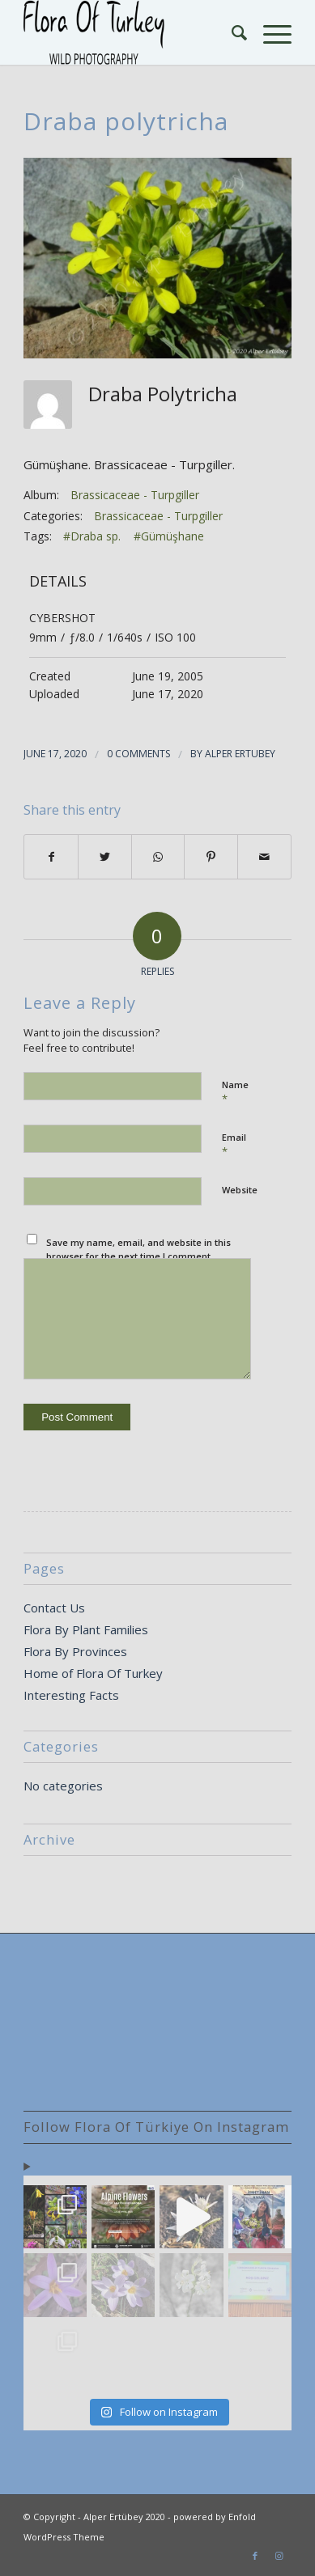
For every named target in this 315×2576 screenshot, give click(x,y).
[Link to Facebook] (255, 2556)
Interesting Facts (71, 1695)
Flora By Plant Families (85, 1629)
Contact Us (54, 1607)
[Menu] (269, 32)
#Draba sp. (92, 536)
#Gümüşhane (169, 536)
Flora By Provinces (75, 1651)
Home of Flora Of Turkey (93, 1673)
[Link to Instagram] (279, 2556)
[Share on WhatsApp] (158, 857)
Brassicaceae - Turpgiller (134, 494)
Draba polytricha (125, 121)
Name (235, 1092)
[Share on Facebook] (51, 857)
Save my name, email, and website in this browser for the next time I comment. (138, 1249)
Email (234, 1145)
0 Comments (138, 754)
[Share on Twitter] (105, 857)
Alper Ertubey (240, 754)
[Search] (231, 32)
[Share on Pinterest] (211, 857)
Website (240, 1190)
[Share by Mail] (264, 857)
